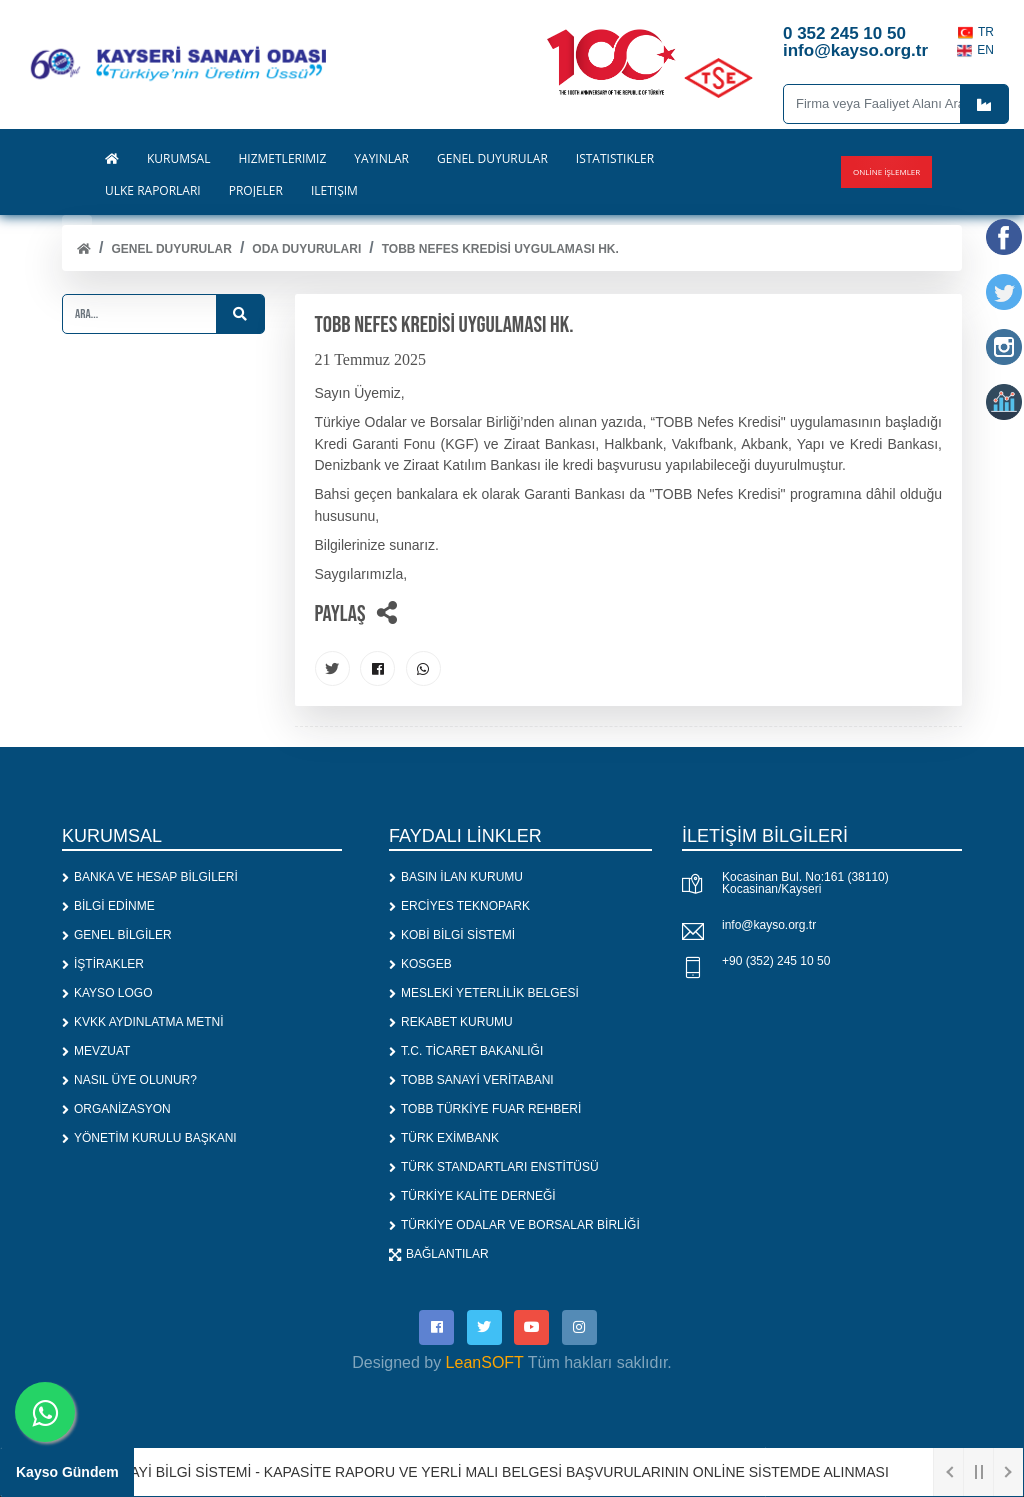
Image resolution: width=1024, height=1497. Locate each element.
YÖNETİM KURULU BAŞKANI (149, 1138)
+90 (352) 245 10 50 (776, 961)
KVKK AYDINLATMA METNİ (143, 1022)
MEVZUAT (96, 1051)
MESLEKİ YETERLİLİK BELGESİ (484, 993)
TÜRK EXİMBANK (444, 1138)
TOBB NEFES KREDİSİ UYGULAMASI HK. (500, 249)
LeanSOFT (485, 1362)
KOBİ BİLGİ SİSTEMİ (452, 935)
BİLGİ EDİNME (108, 906)
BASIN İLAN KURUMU (456, 877)
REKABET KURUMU (451, 1022)
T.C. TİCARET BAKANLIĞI (466, 1051)
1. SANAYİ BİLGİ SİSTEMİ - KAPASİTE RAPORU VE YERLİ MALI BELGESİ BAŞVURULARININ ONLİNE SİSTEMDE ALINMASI (488, 1472)
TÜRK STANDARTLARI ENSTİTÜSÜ (494, 1167)
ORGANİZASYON (116, 1109)
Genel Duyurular (171, 249)
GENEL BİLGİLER (117, 935)
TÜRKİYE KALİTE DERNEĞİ (472, 1196)
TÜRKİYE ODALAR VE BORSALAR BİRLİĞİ (514, 1225)
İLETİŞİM (334, 191)
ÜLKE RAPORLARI (153, 191)
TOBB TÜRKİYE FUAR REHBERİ (485, 1109)
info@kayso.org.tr (769, 925)
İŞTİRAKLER (103, 964)
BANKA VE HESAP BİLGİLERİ (150, 877)
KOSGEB (420, 964)
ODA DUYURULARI (306, 249)
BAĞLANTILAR (439, 1254)
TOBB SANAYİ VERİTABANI (471, 1080)
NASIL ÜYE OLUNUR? (129, 1080)
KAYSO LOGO (107, 993)
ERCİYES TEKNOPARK (459, 906)
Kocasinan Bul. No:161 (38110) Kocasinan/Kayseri (805, 883)
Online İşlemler (886, 171)
